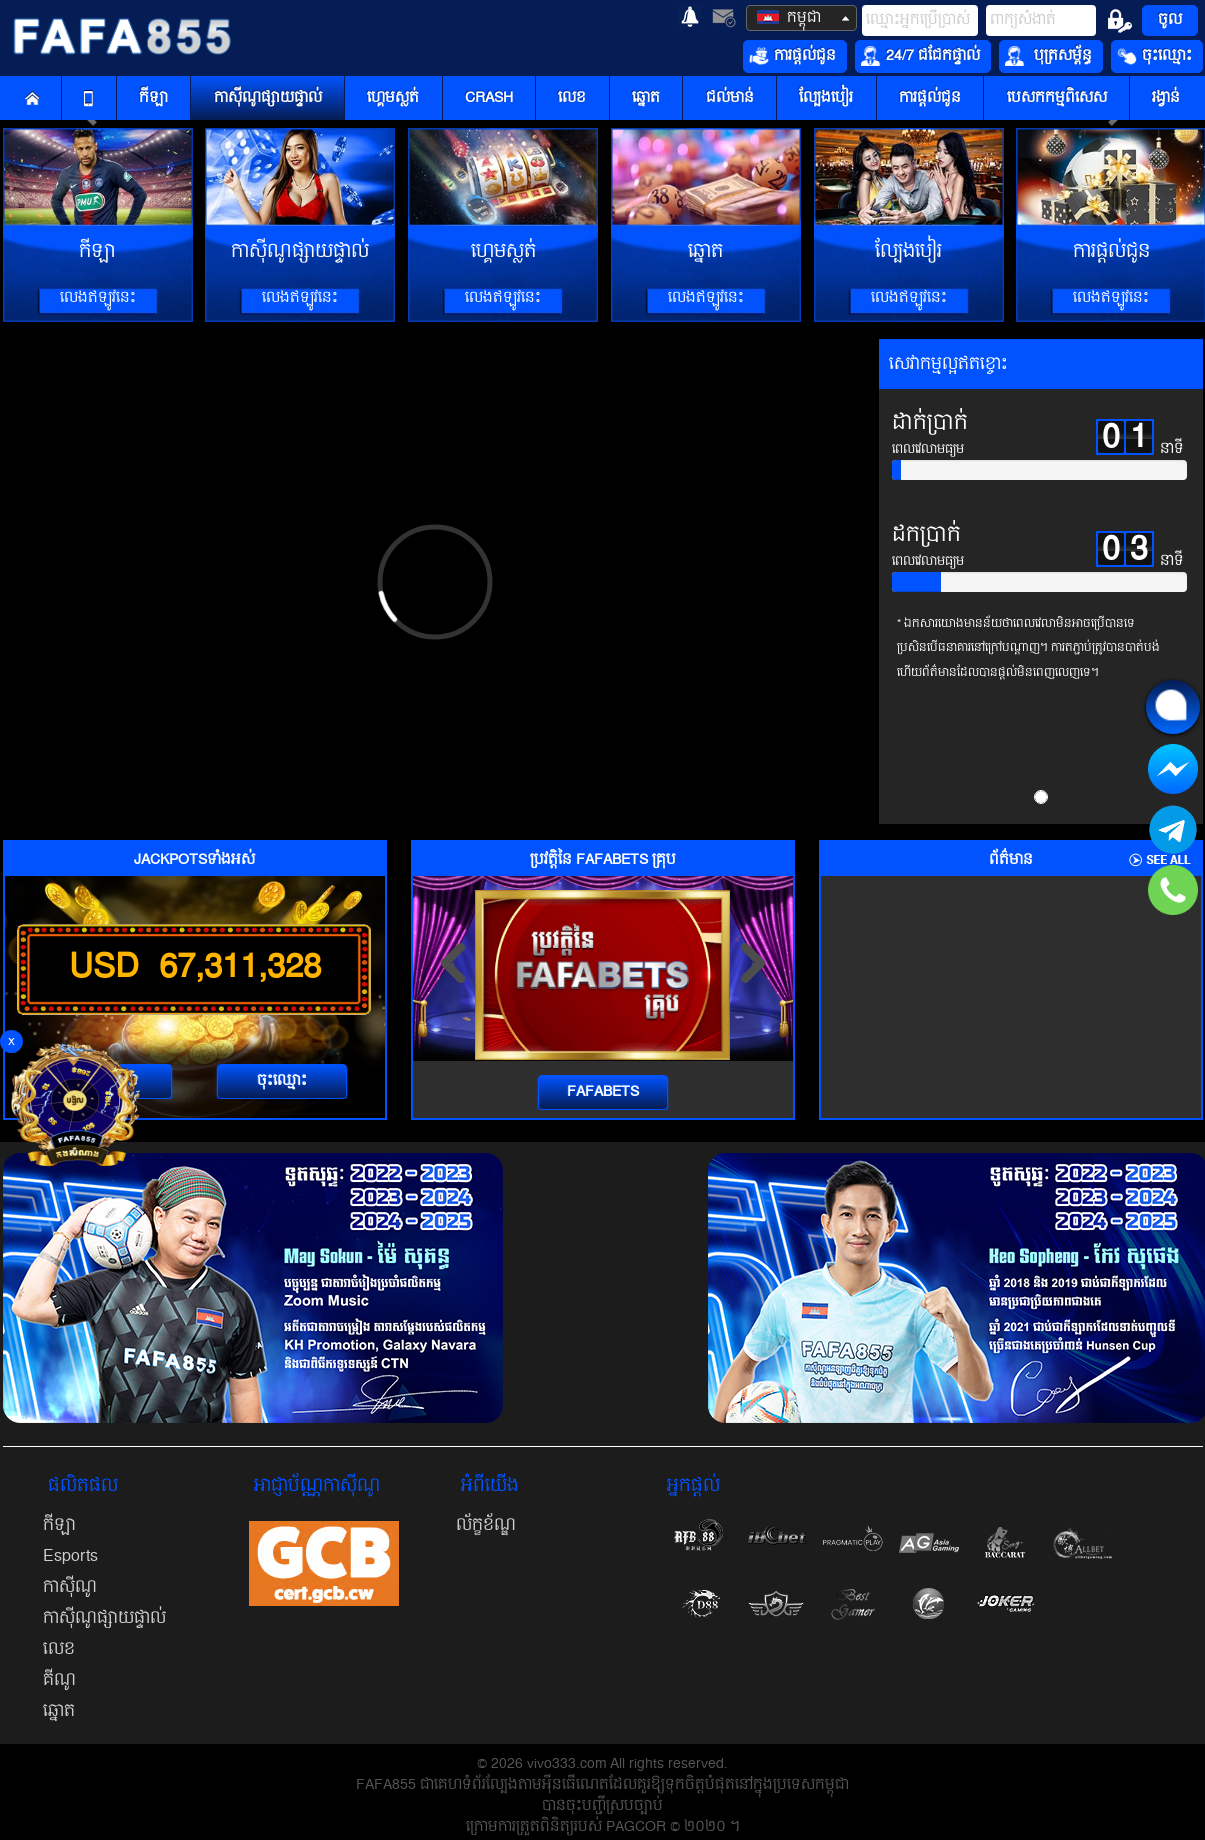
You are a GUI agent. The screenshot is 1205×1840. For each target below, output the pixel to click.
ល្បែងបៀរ (826, 98)
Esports (70, 1556)
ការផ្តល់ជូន (792, 56)
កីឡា (153, 98)
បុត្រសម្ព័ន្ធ (1048, 56)
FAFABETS (603, 1092)
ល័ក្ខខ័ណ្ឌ (486, 1525)
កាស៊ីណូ (70, 1587)
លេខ (572, 98)
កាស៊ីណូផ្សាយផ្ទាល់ (268, 98)
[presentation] (453, 963)
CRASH (489, 98)
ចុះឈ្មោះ (1154, 56)
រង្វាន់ (1166, 98)
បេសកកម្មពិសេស (1057, 98)
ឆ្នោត (646, 98)
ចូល (1170, 20)
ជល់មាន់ (730, 98)
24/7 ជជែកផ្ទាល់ (920, 56)
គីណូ (59, 1680)
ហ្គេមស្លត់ (393, 98)
